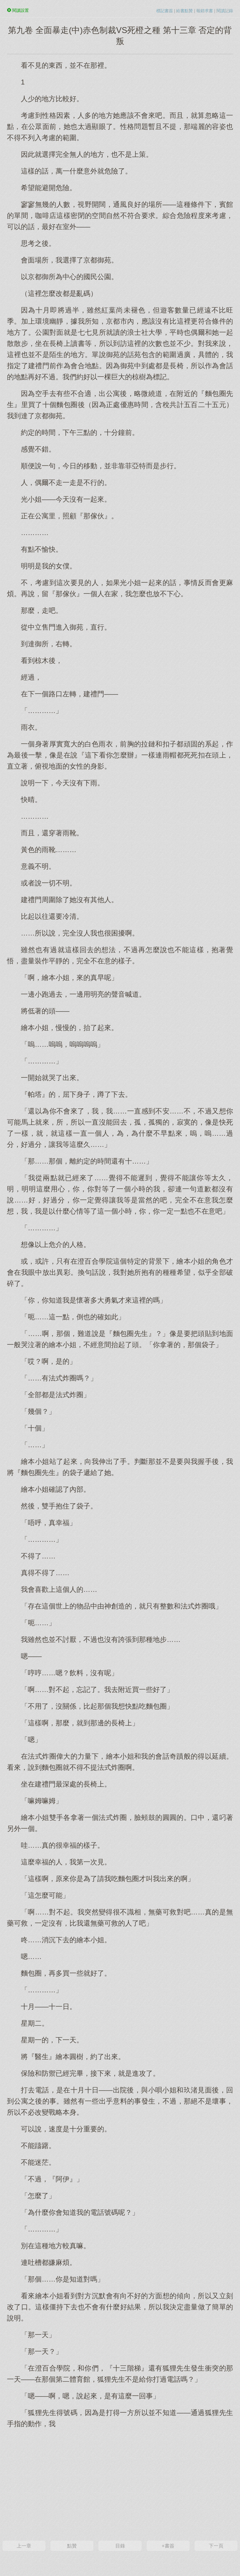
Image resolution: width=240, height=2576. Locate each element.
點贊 (72, 2546)
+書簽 (168, 2546)
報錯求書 (204, 10)
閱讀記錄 (224, 10)
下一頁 (216, 2546)
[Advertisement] (120, 2483)
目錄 (120, 2546)
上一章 (24, 2546)
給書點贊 (184, 10)
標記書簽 (164, 10)
